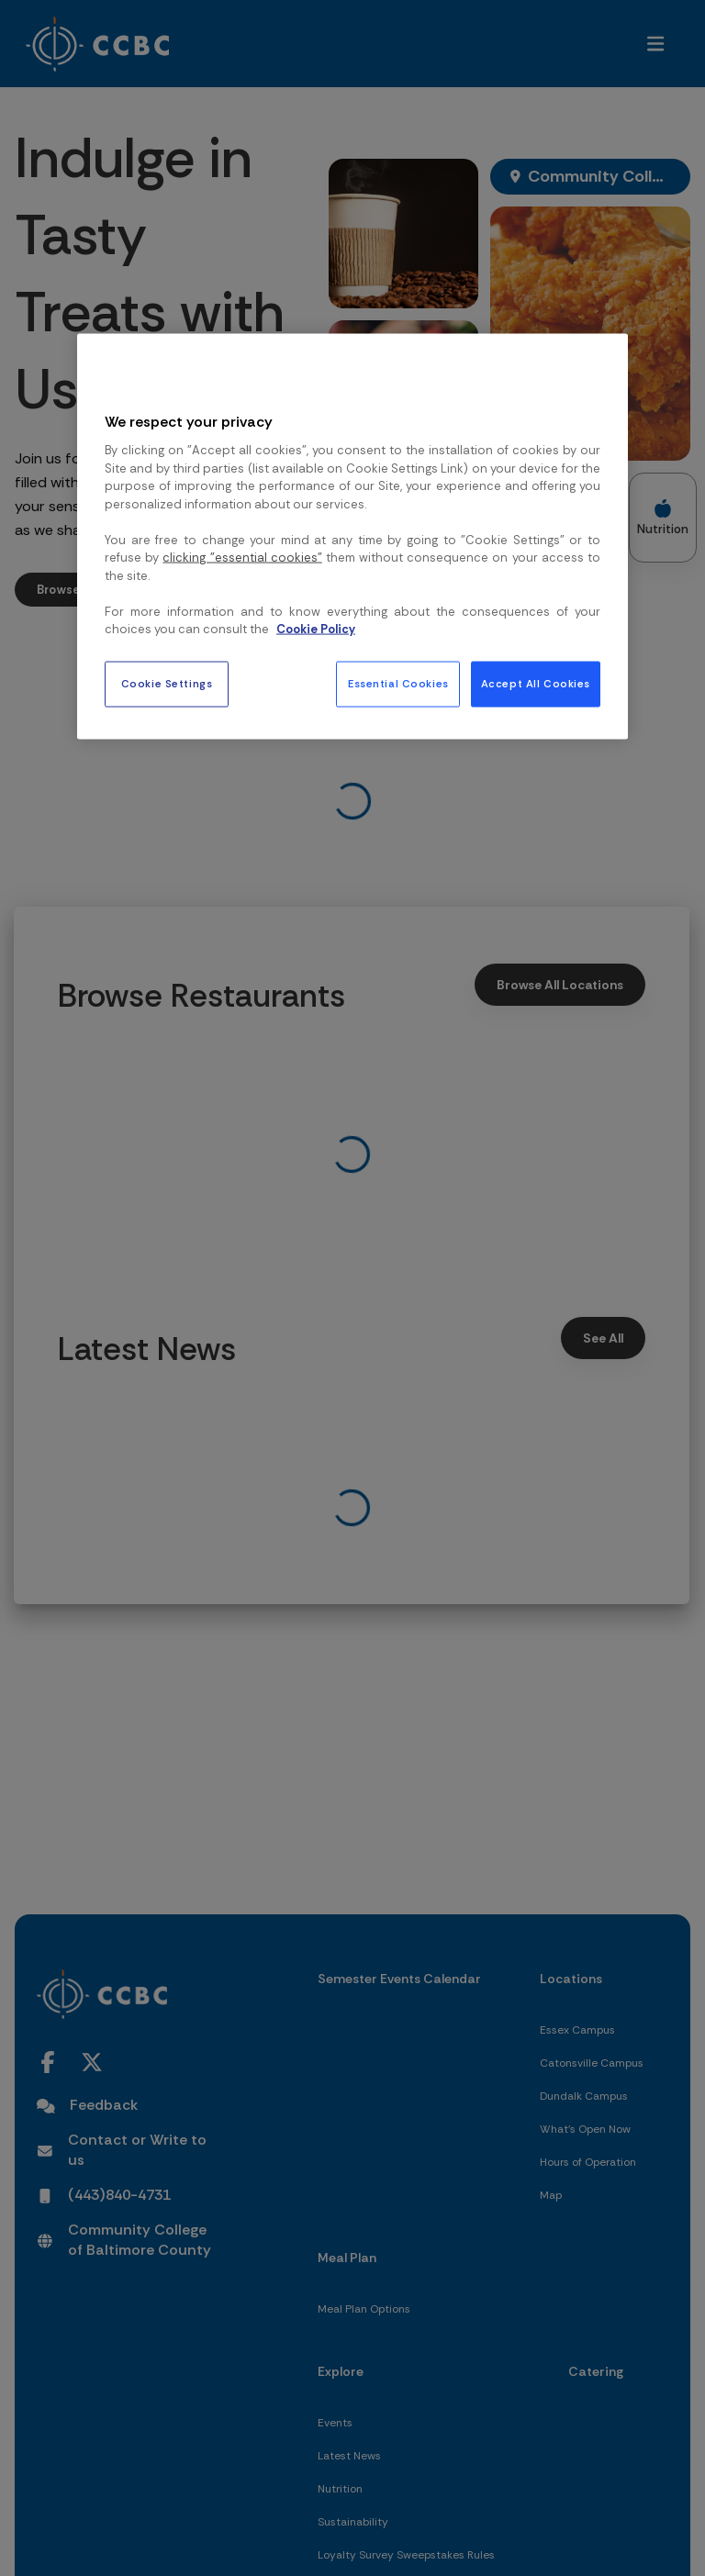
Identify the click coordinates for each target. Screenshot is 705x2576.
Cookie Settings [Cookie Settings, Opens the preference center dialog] (167, 683)
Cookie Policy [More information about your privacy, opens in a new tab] (315, 629)
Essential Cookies (398, 683)
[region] (352, 537)
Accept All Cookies (535, 683)
